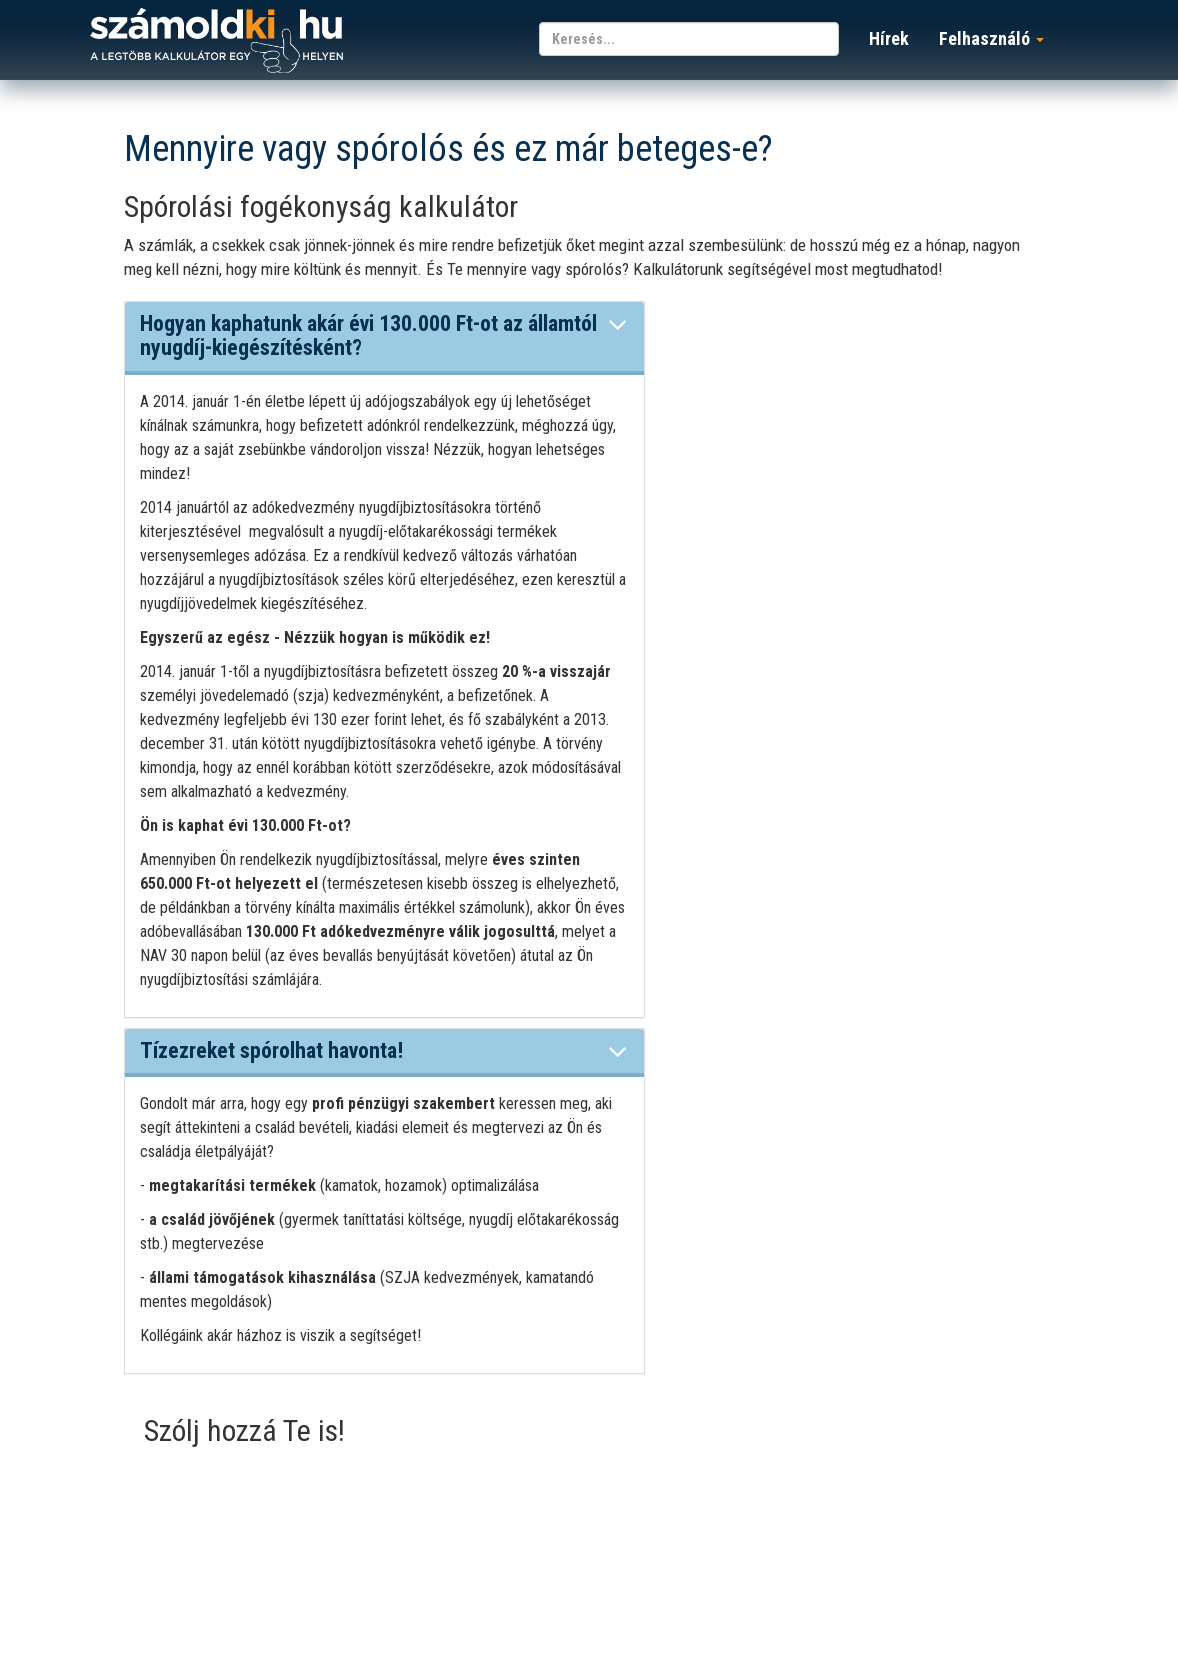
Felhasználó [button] (991, 38)
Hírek (889, 38)
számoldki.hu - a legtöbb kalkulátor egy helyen (216, 41)
